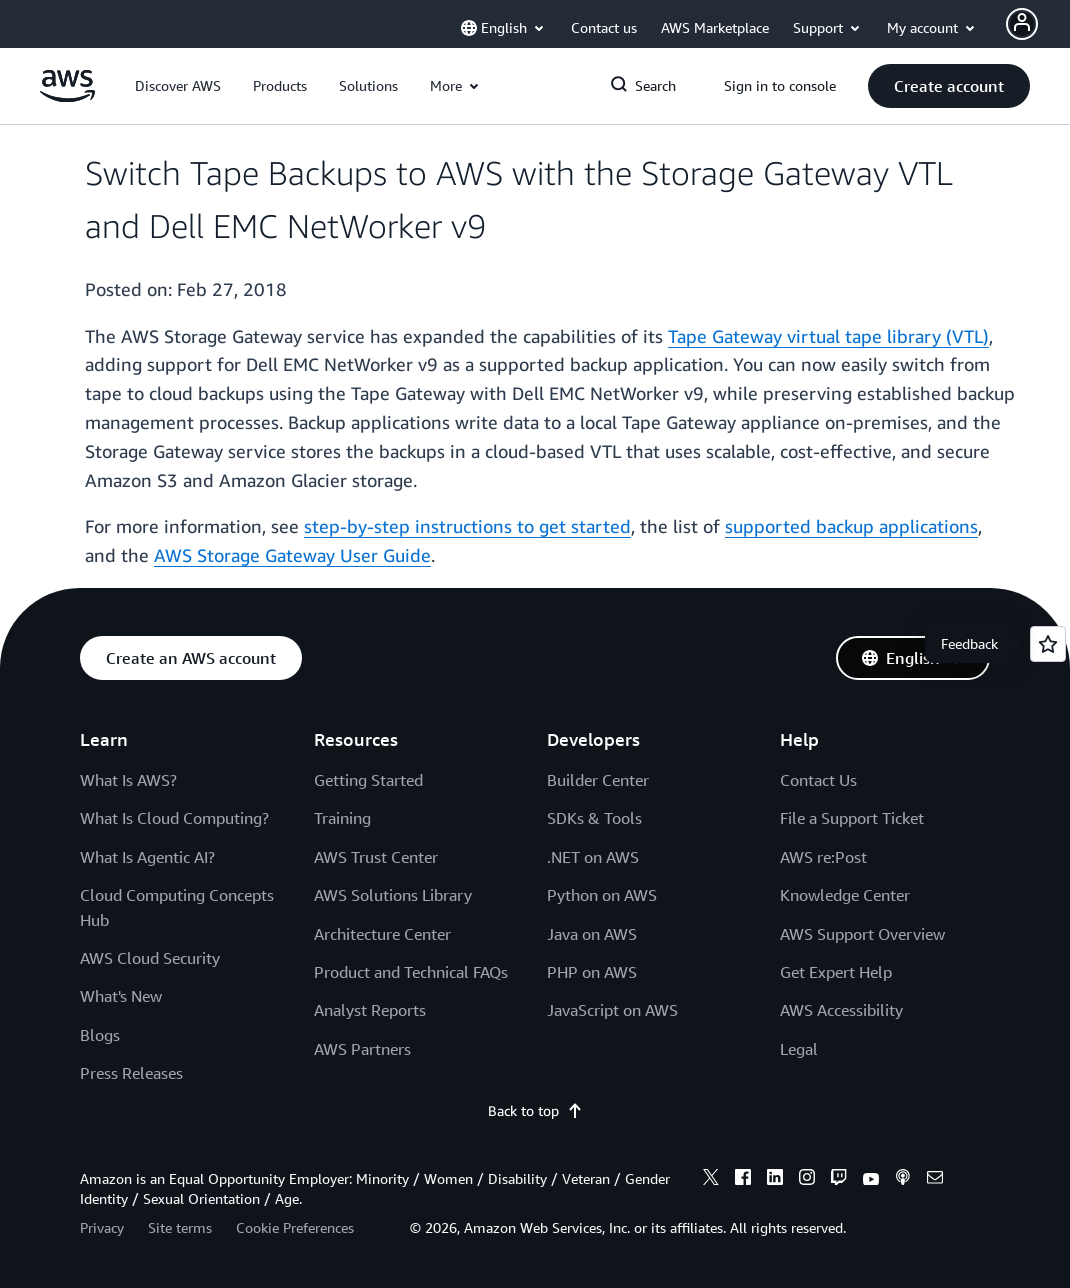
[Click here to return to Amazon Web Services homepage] (67, 96)
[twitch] (839, 1180)
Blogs (100, 1035)
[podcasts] (903, 1180)
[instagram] (807, 1180)
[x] (711, 1180)
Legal (799, 1049)
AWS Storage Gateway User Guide (292, 555)
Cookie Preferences (295, 1227)
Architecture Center (382, 934)
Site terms (180, 1227)
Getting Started (368, 780)
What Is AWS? (128, 780)
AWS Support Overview (862, 934)
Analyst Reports (370, 1010)
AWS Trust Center (376, 857)
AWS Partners (362, 1049)
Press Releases (131, 1073)
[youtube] (871, 1180)
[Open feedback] (1048, 644)
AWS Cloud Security (150, 958)
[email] (935, 1180)
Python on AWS (602, 895)
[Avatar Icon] (1022, 24)
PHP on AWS (592, 972)
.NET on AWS (593, 857)
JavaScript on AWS (612, 1010)
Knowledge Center (845, 895)
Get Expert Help (836, 972)
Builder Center (598, 780)
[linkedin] (775, 1180)
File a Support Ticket (852, 818)
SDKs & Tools (594, 818)
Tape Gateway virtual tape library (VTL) (828, 336)
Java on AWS (592, 934)
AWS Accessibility (841, 1010)
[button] (178, 86)
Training (342, 818)
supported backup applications (851, 526)
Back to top (535, 1110)
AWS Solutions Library (393, 895)
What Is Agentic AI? (147, 857)
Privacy (102, 1227)
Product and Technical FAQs (411, 972)
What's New (121, 996)
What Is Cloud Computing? (174, 818)
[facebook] (743, 1180)
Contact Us (818, 780)
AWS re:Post (823, 857)
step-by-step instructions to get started (467, 526)
